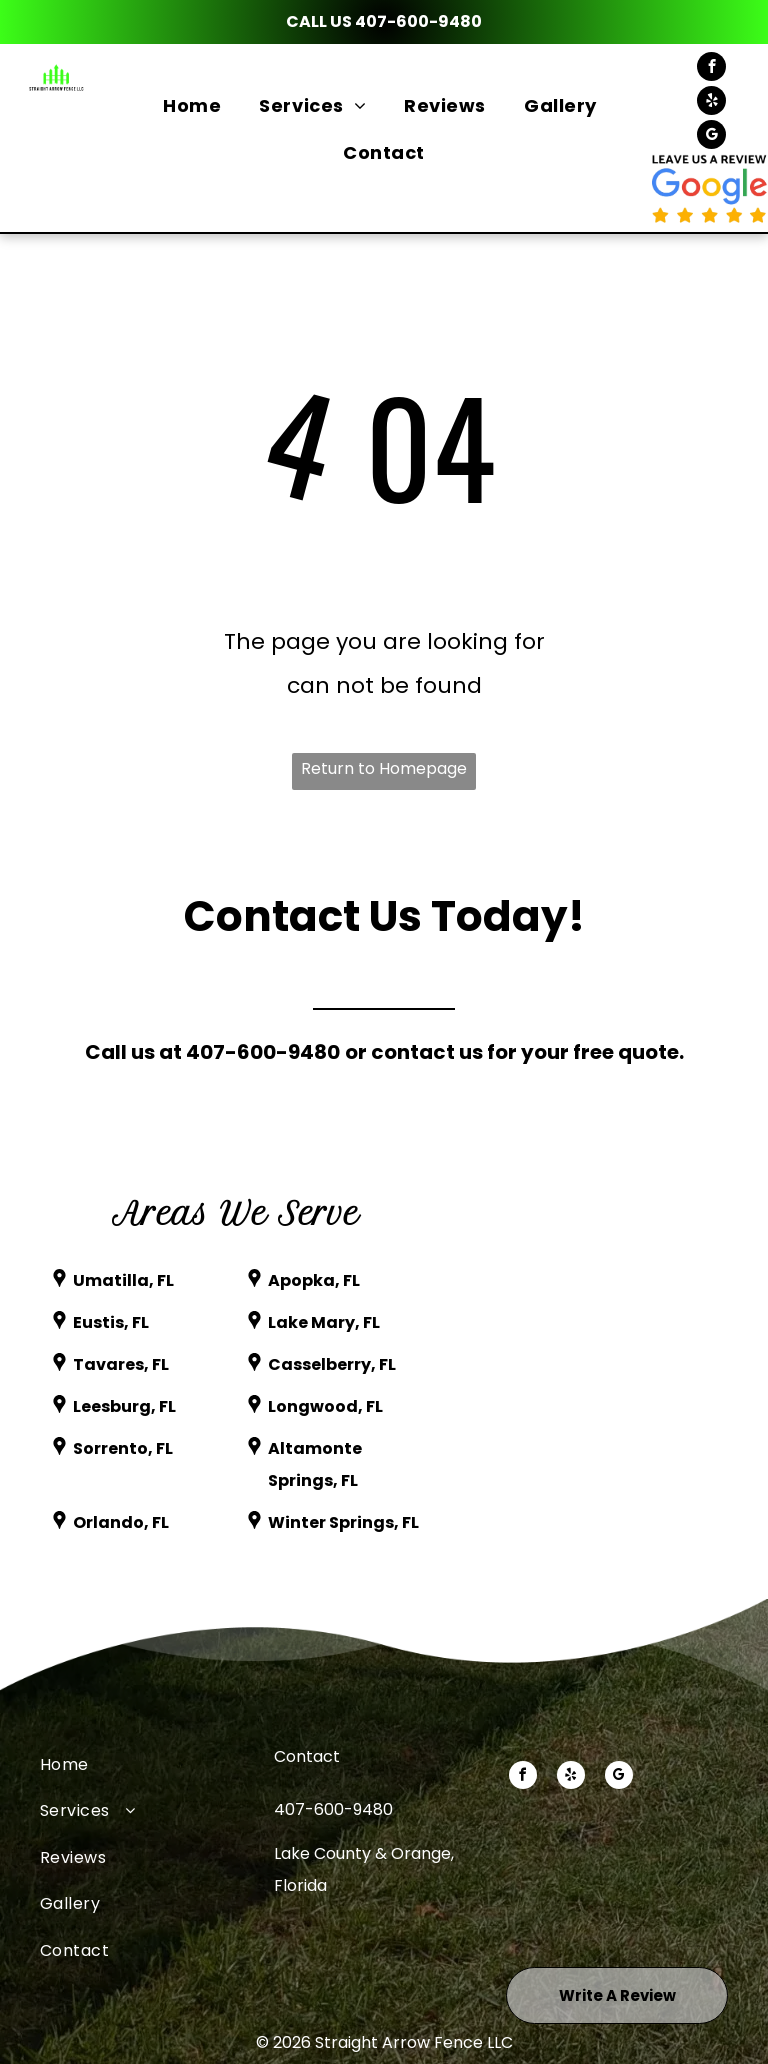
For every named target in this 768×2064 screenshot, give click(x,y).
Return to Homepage (384, 768)
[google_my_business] (711, 137)
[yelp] (711, 103)
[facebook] (711, 69)
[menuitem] (196, 105)
